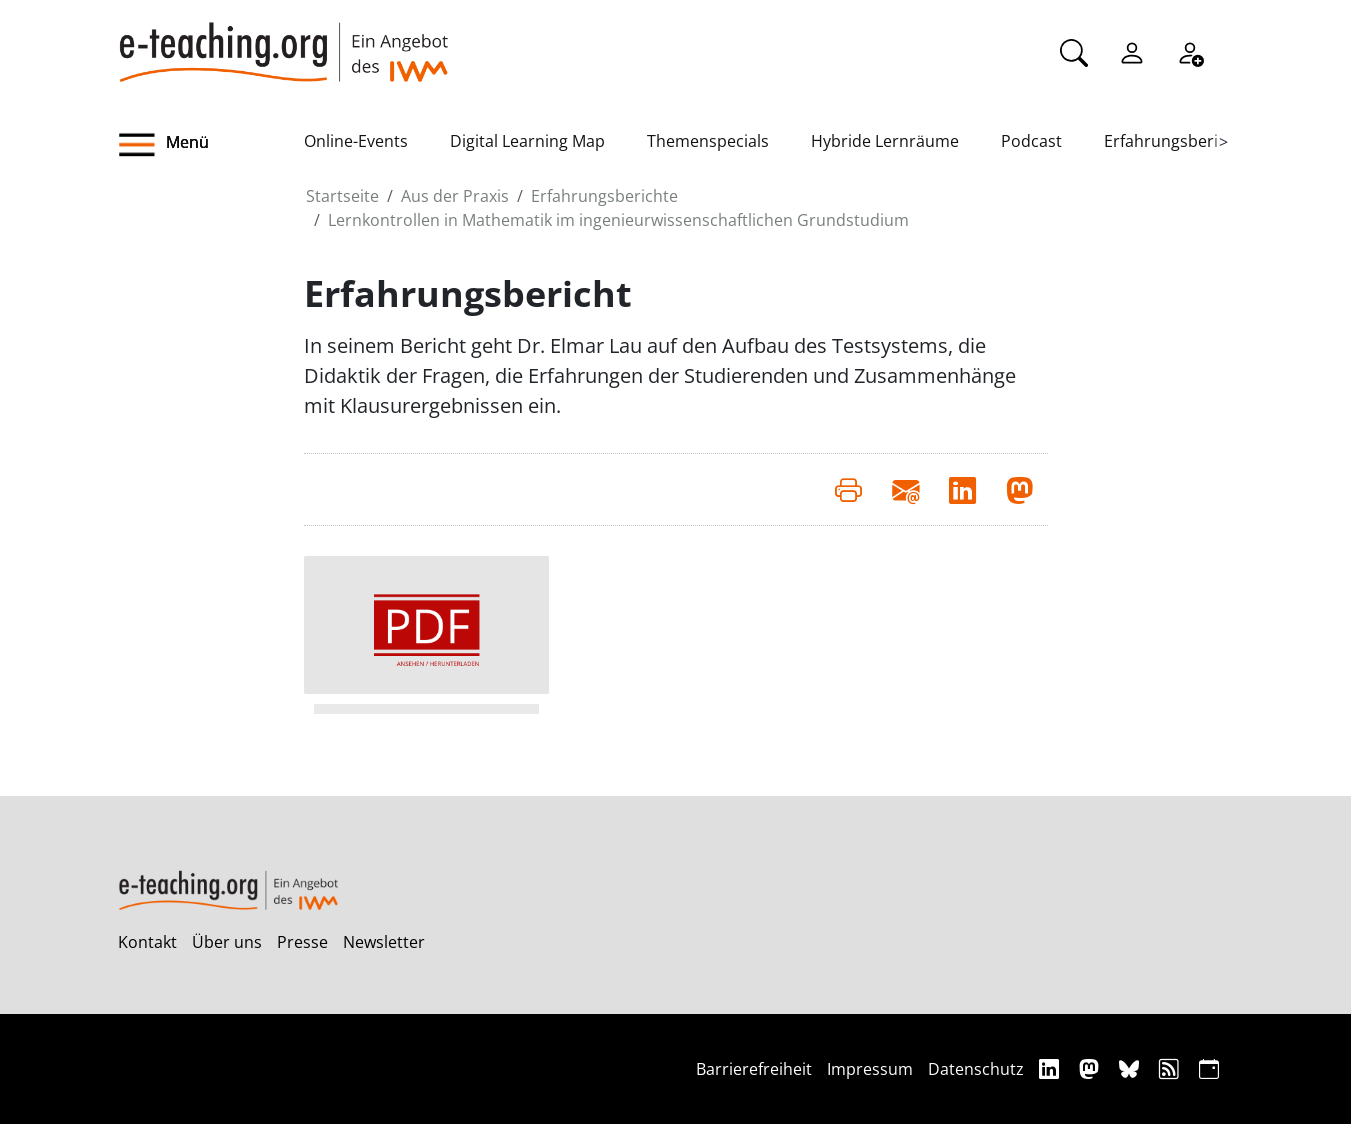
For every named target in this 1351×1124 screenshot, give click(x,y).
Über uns (227, 942)
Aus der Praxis (455, 196)
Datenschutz (976, 1069)
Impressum (870, 1069)
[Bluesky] (1131, 1068)
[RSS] (1171, 1068)
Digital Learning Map (527, 141)
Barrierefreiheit (754, 1069)
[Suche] (1074, 51)
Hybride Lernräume (885, 141)
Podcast (1031, 141)
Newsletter (384, 942)
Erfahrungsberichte (1177, 141)
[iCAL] (1209, 1068)
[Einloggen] (1132, 51)
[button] (211, 145)
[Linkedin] (1051, 1068)
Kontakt (147, 942)
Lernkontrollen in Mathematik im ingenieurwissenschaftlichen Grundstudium (618, 220)
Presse (302, 942)
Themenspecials (708, 141)
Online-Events (356, 141)
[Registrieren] (1190, 51)
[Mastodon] (1091, 1068)
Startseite (342, 196)
